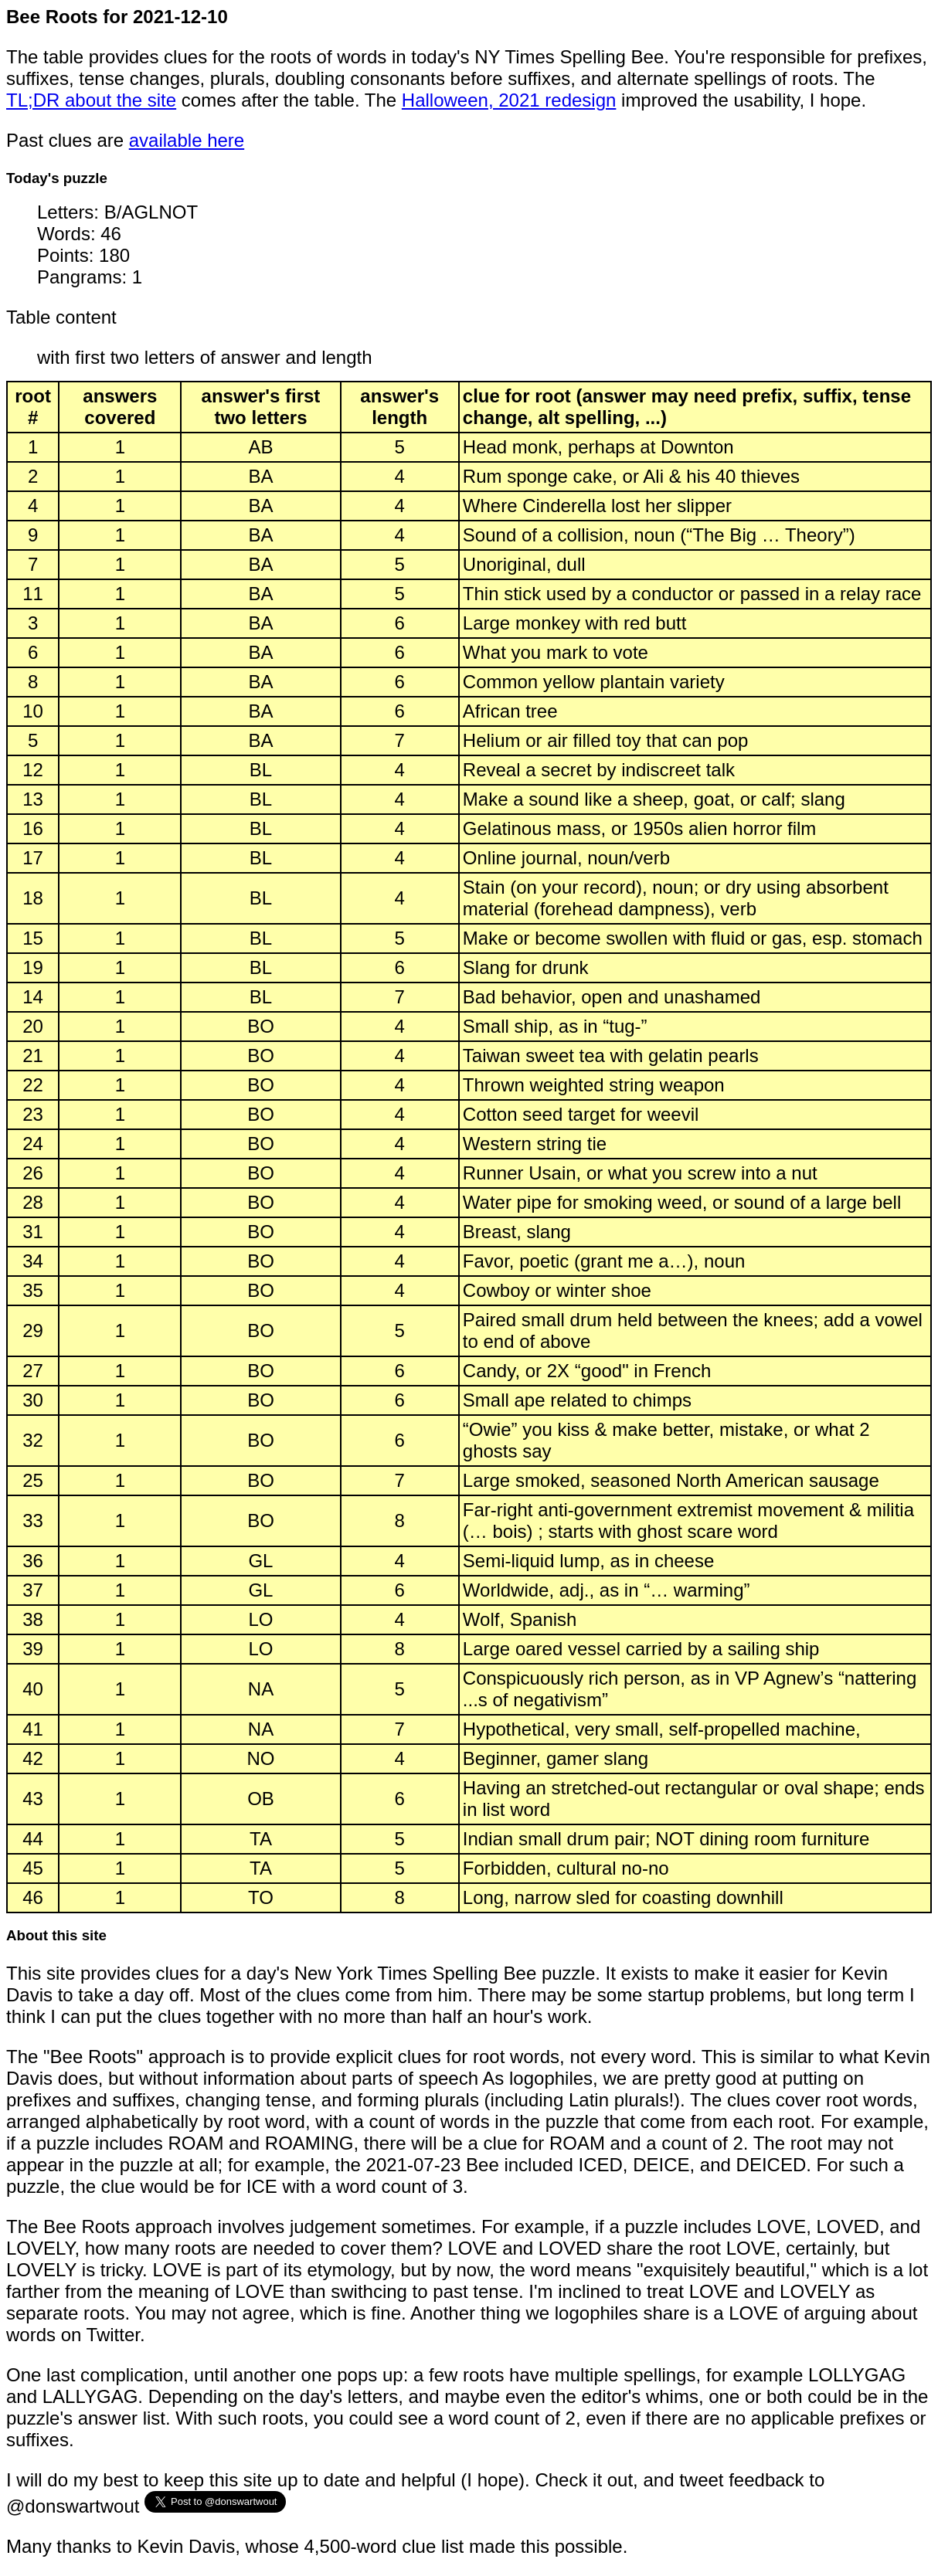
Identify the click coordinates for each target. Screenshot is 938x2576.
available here (186, 140)
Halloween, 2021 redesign (509, 100)
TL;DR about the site (91, 100)
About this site (56, 1935)
